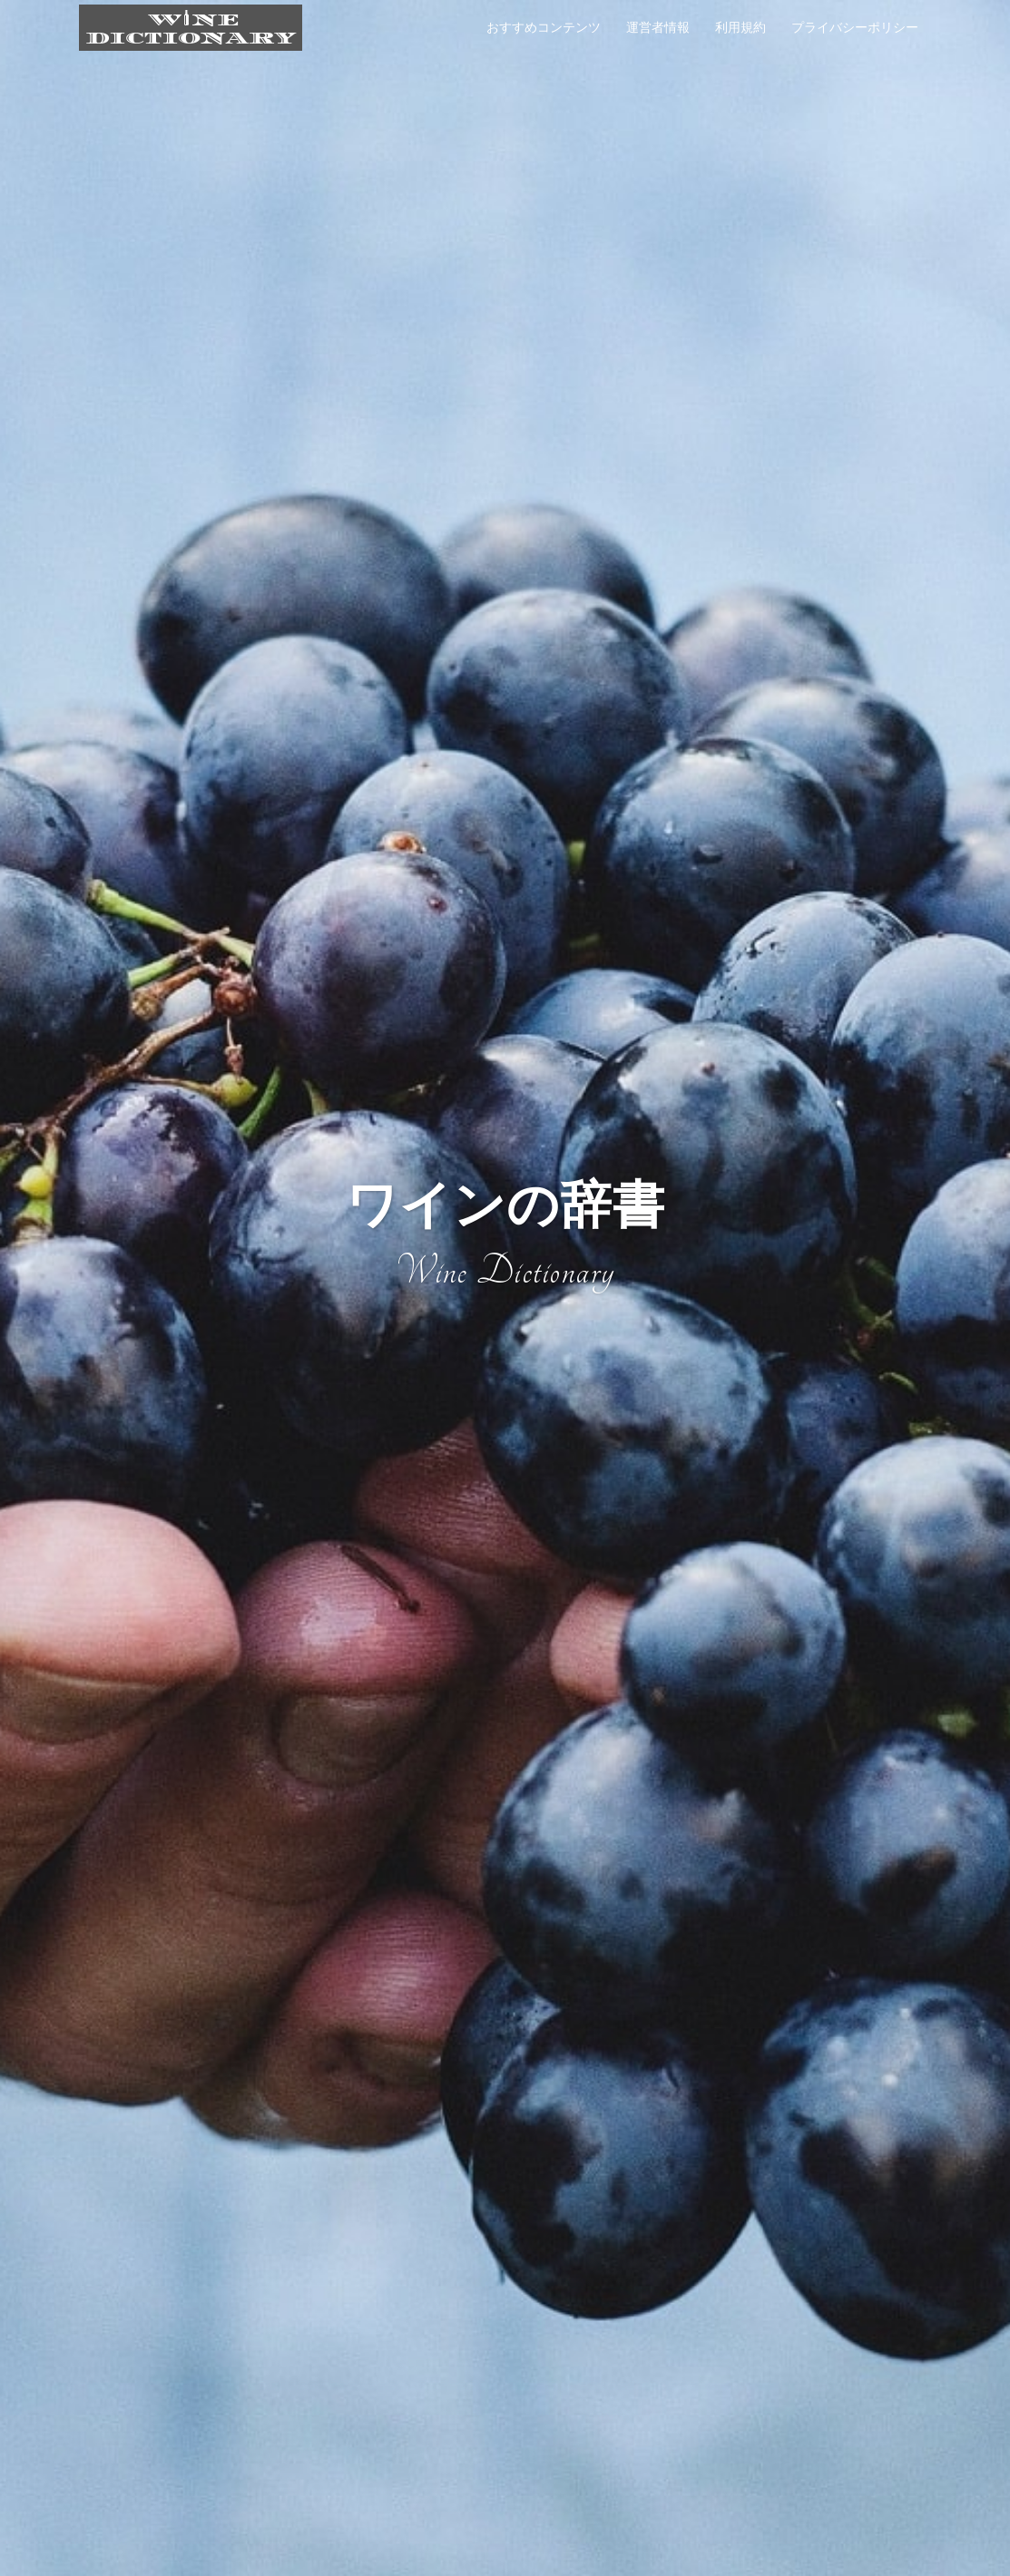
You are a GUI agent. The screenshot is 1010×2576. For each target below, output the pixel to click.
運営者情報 (658, 27)
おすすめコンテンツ (543, 27)
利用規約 (740, 27)
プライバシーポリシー (854, 27)
